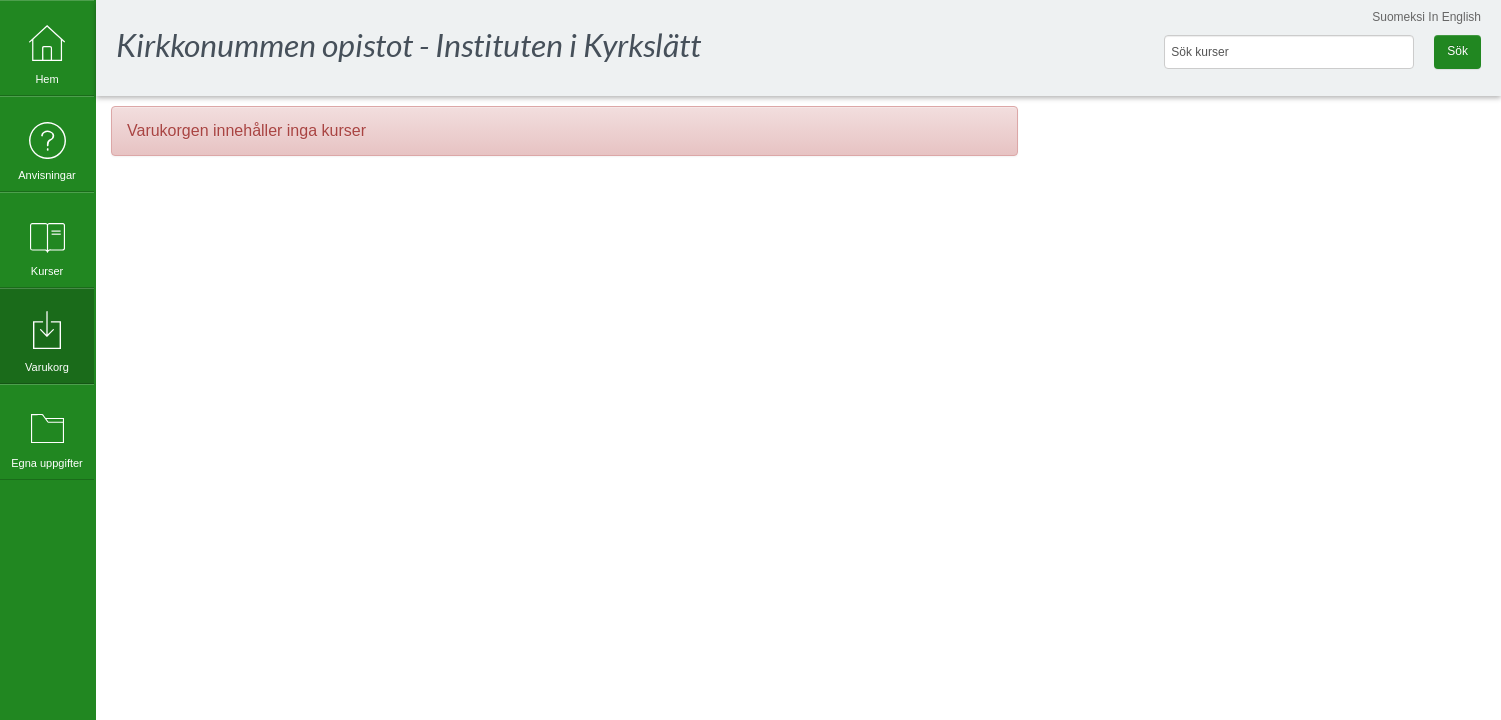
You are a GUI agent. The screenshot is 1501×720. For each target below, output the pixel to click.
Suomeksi (1398, 17)
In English (1454, 17)
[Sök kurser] (1289, 52)
